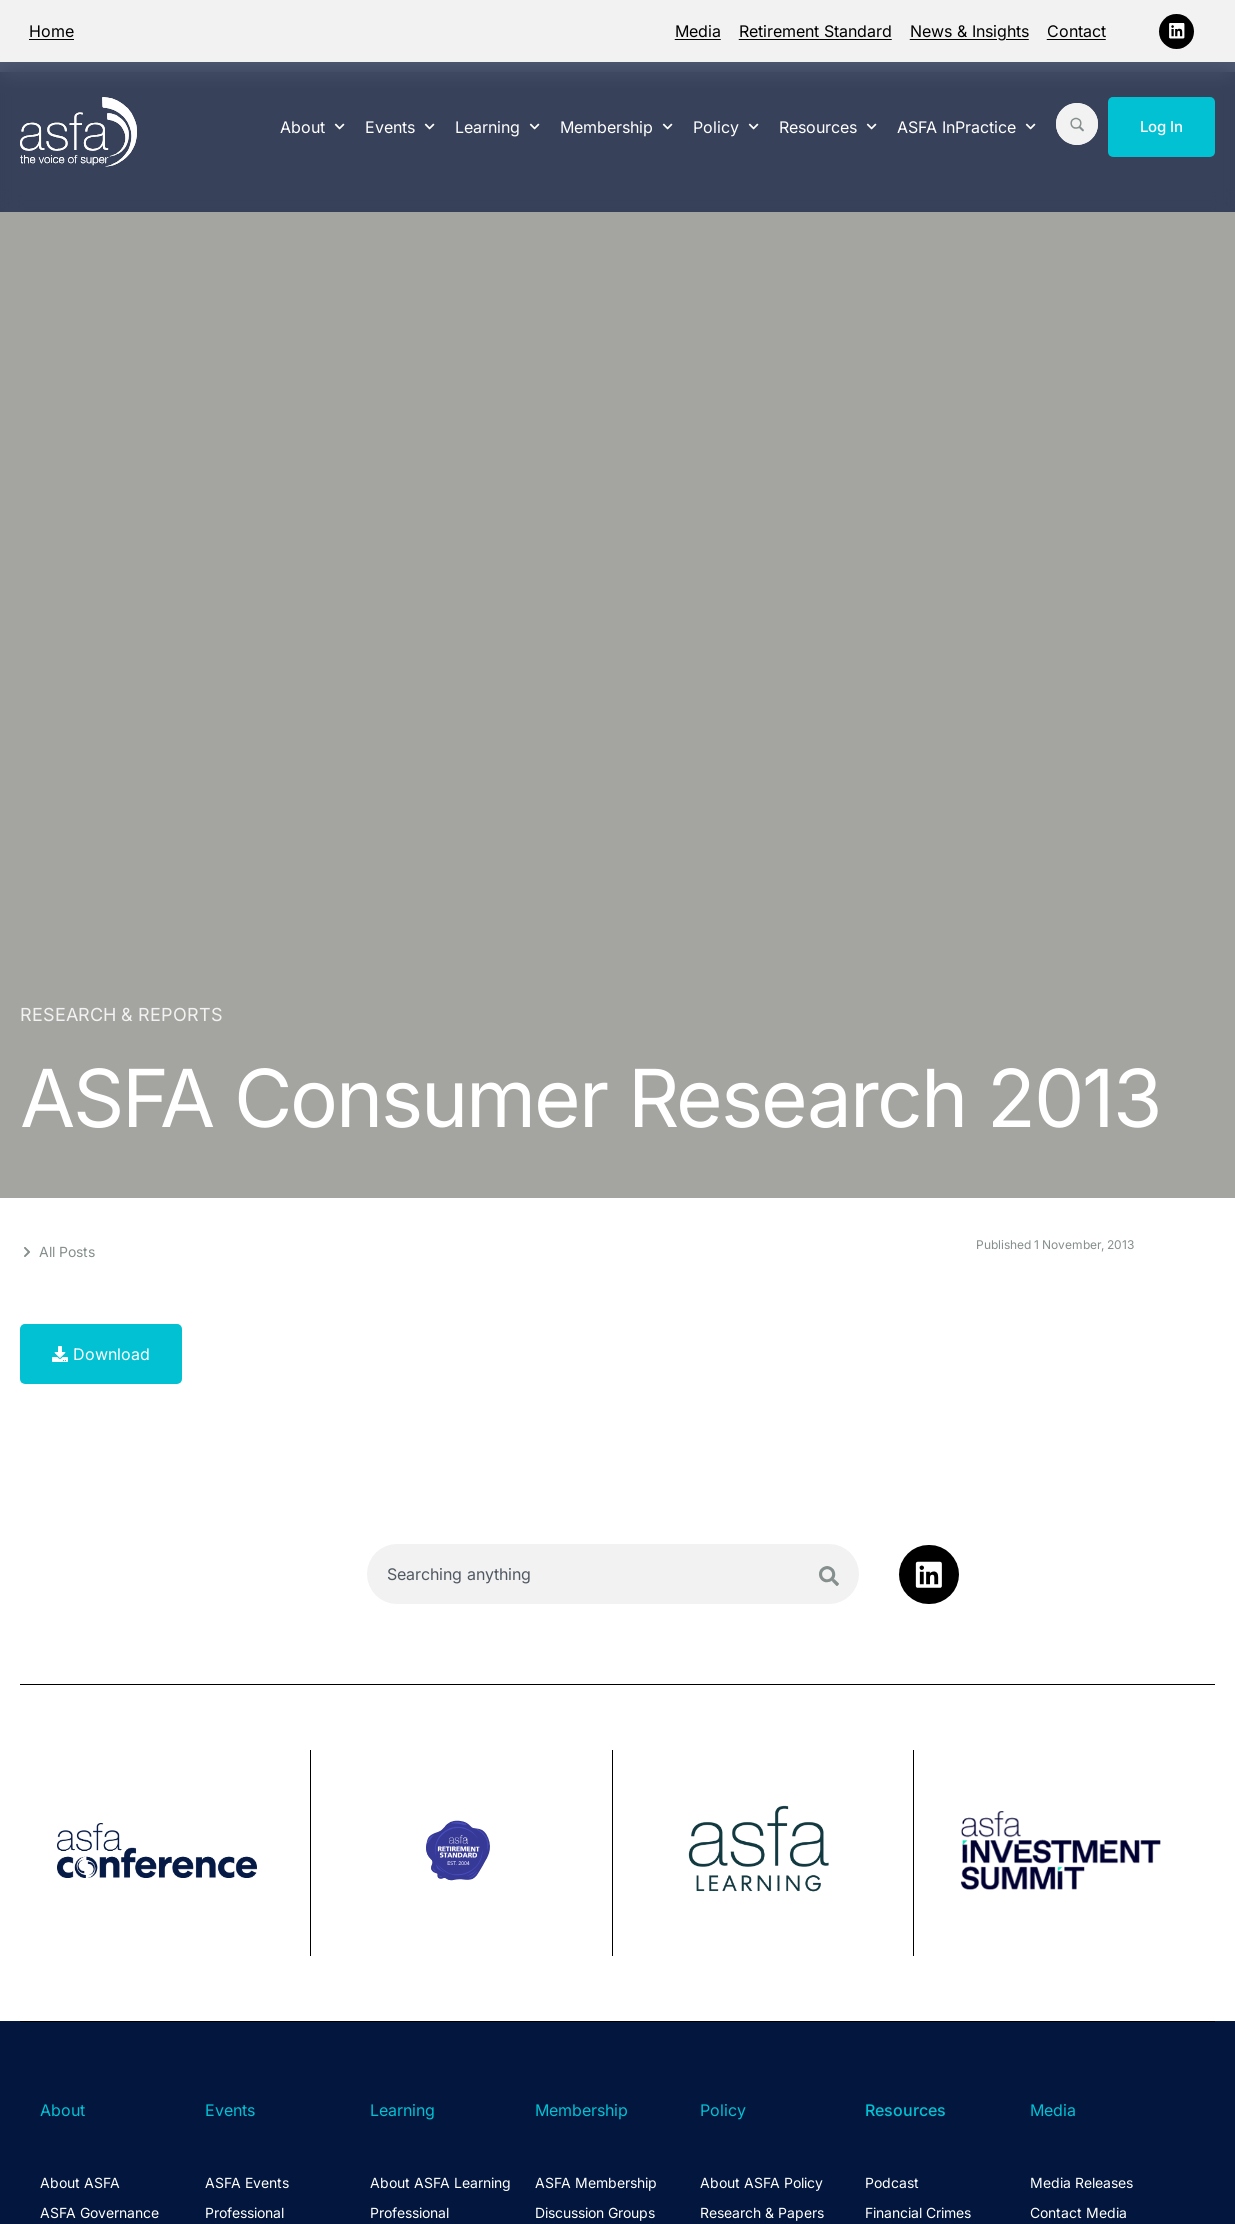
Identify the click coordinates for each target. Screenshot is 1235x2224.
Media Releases (1081, 2182)
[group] (165, 1853)
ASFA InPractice (966, 126)
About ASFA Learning (440, 2182)
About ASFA (80, 2182)
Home (51, 31)
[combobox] (613, 1574)
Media (698, 31)
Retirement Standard (815, 31)
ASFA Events (247, 2182)
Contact (1076, 31)
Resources (828, 126)
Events (400, 126)
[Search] (829, 1576)
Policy (726, 126)
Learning (497, 126)
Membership (616, 126)
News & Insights (969, 31)
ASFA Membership (596, 2182)
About (312, 126)
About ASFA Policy (761, 2182)
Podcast (892, 2182)
